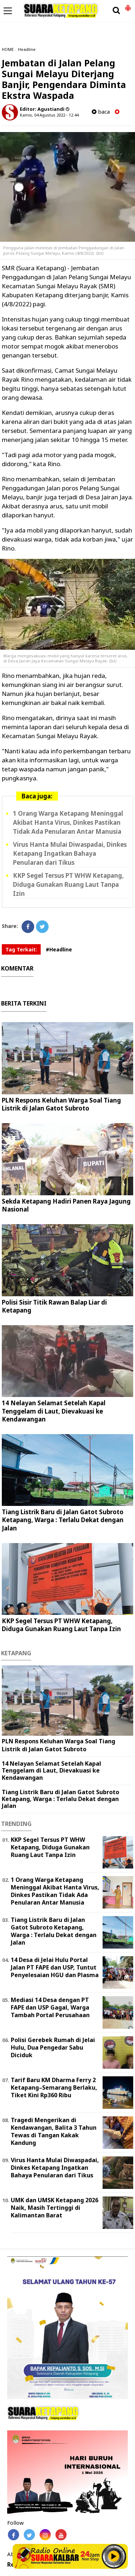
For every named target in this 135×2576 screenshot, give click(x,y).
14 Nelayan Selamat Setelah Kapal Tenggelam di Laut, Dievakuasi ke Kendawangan (53, 1411)
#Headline (59, 949)
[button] (127, 5)
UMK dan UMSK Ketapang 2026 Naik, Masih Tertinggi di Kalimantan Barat (54, 2207)
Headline (27, 49)
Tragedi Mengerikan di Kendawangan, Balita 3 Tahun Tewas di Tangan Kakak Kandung (53, 2131)
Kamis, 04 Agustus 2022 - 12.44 (49, 115)
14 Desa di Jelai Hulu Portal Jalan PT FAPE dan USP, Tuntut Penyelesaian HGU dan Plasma (55, 1967)
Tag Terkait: (21, 949)
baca (101, 112)
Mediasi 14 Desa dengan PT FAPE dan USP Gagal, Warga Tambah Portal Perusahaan (50, 2007)
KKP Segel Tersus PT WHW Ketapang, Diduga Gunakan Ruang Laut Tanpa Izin (68, 884)
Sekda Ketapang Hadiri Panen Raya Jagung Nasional (66, 1205)
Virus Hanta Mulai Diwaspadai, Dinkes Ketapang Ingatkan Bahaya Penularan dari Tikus (70, 853)
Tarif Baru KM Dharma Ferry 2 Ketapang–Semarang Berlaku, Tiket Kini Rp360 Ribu (54, 2087)
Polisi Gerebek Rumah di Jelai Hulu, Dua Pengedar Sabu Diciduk (53, 2047)
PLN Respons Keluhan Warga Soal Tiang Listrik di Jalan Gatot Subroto (61, 1104)
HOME (8, 49)
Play (113, 2556)
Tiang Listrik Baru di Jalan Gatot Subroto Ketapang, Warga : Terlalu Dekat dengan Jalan (62, 1520)
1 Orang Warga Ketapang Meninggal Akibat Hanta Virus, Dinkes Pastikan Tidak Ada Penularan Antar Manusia (68, 822)
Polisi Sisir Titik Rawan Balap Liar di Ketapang (54, 1306)
